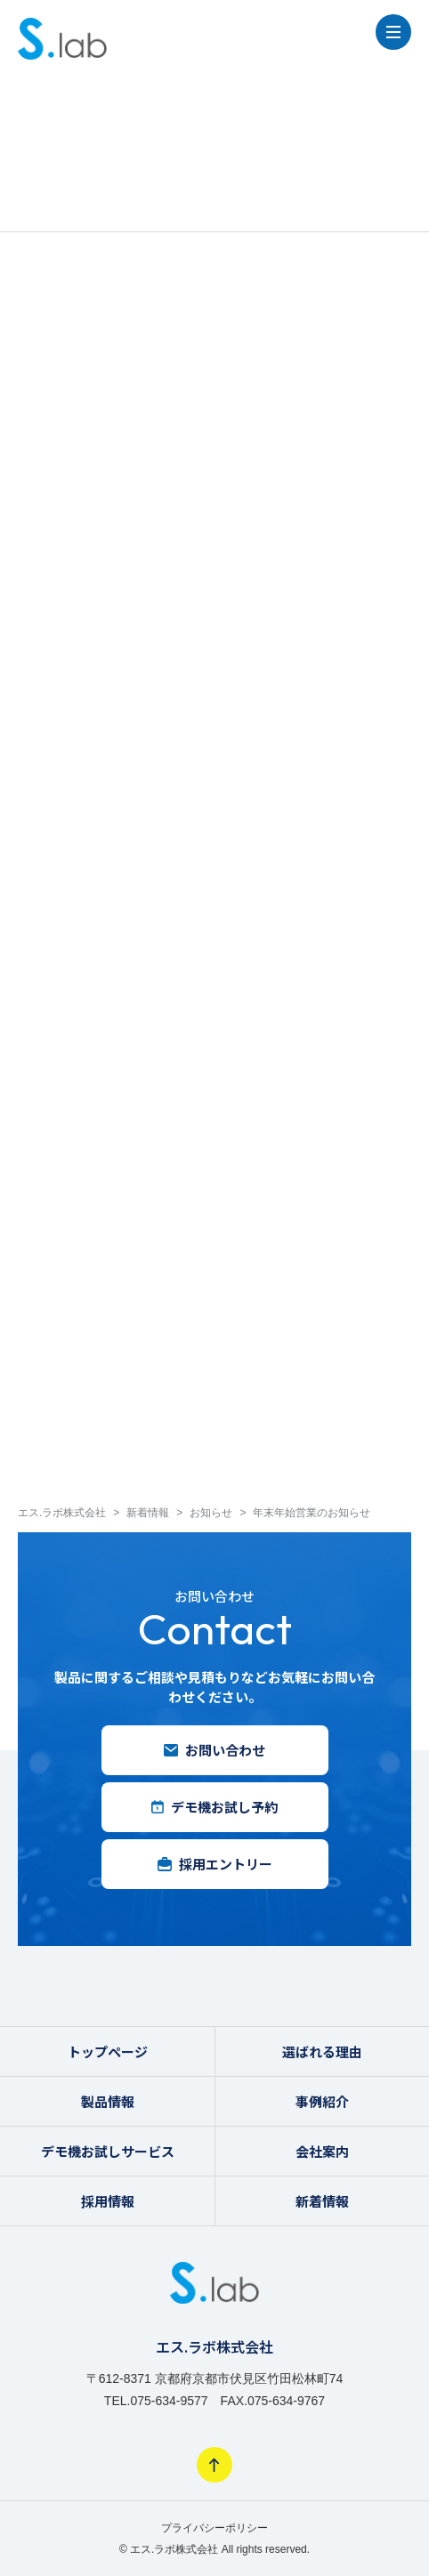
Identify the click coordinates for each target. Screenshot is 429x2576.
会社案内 (322, 2151)
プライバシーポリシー (214, 2528)
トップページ (108, 2051)
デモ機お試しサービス (107, 2151)
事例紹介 (322, 2101)
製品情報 (107, 2101)
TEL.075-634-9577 (156, 2401)
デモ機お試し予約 (214, 1806)
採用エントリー (215, 1863)
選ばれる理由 (322, 2051)
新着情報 (322, 2201)
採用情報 (107, 2201)
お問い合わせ (214, 1749)
